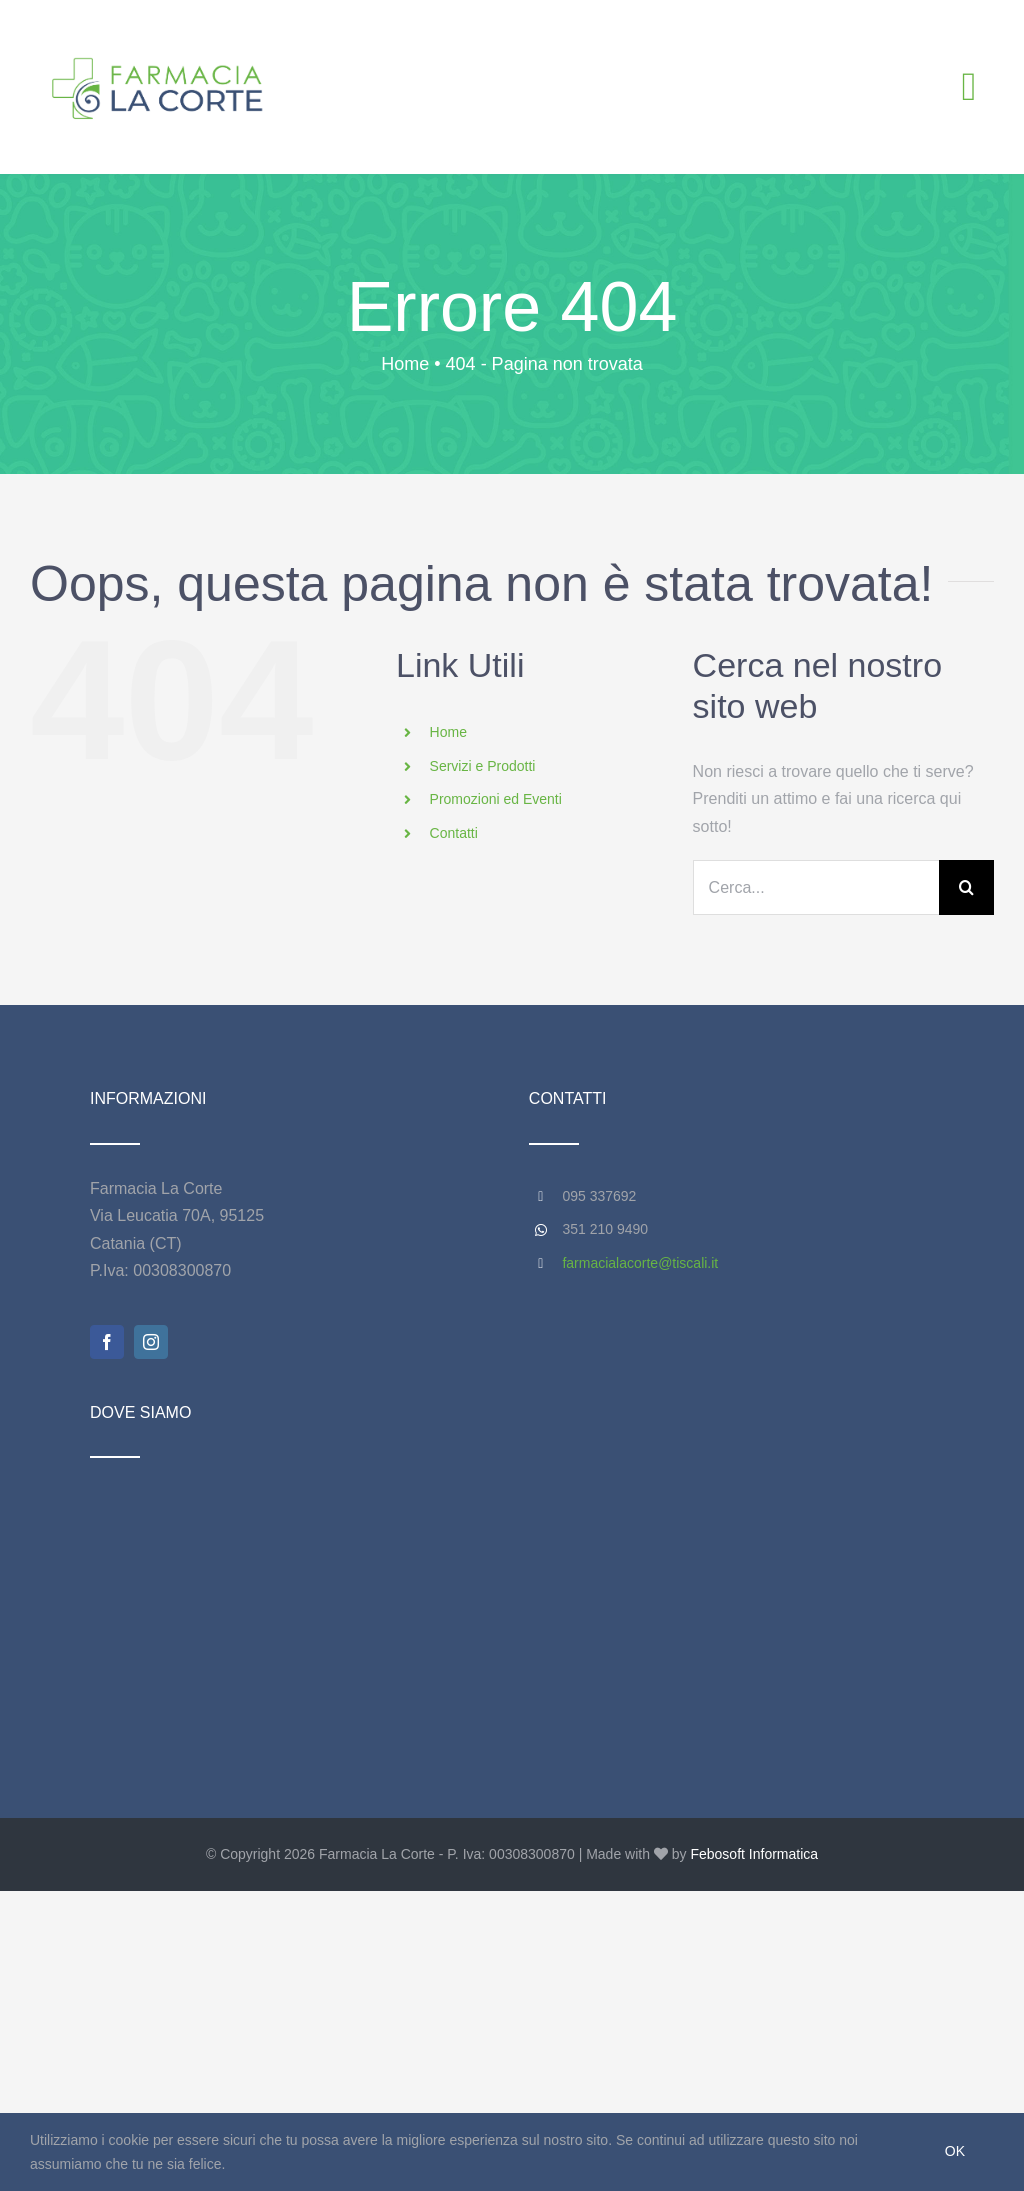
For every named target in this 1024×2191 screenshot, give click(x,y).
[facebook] (107, 1342)
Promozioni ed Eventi (496, 799)
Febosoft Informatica (754, 1854)
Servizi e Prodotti (483, 766)
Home (448, 732)
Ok (955, 2151)
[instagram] (151, 1342)
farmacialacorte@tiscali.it (640, 1263)
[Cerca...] (816, 887)
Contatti (454, 833)
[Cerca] (966, 887)
